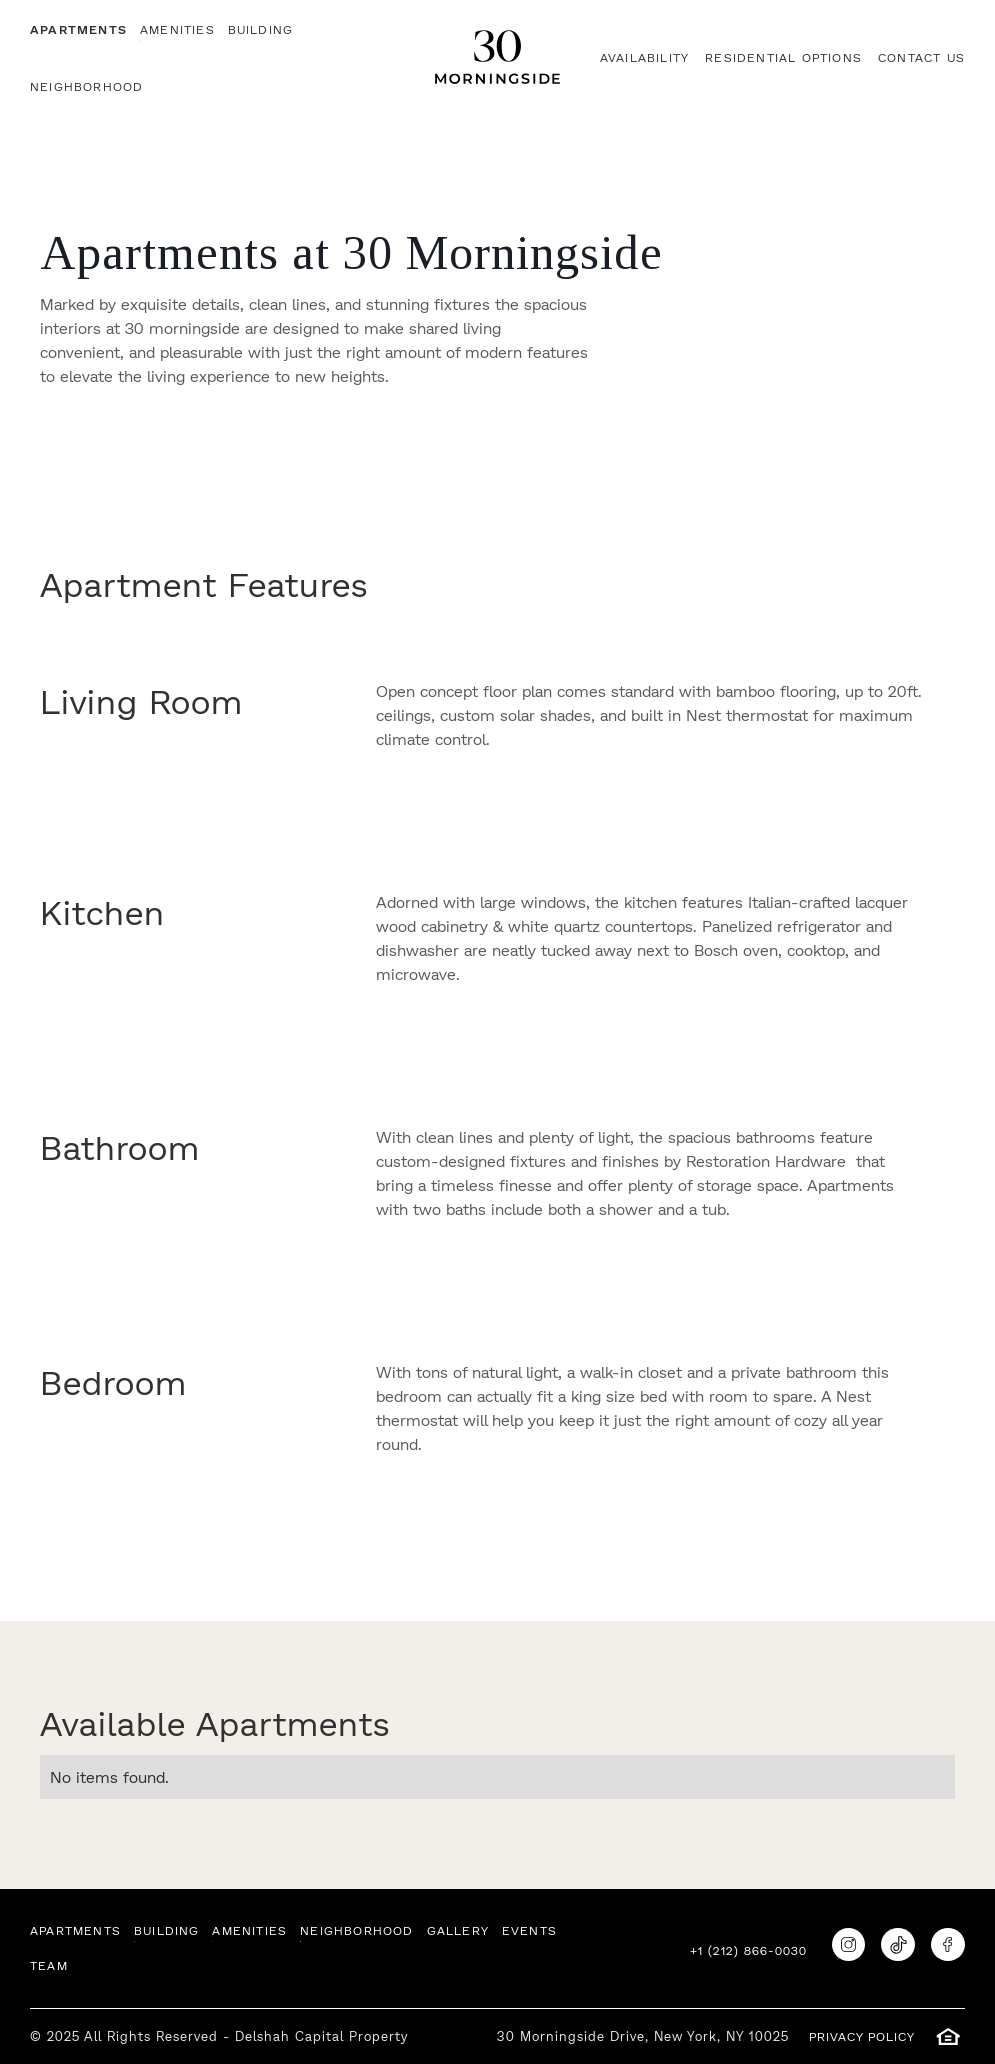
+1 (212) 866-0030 (748, 1950)
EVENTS (529, 1930)
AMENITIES (177, 29)
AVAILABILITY (644, 57)
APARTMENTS (78, 29)
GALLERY (458, 1930)
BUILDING (261, 29)
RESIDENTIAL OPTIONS (783, 57)
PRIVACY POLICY (862, 2036)
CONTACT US (921, 57)
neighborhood (86, 86)
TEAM (49, 1965)
